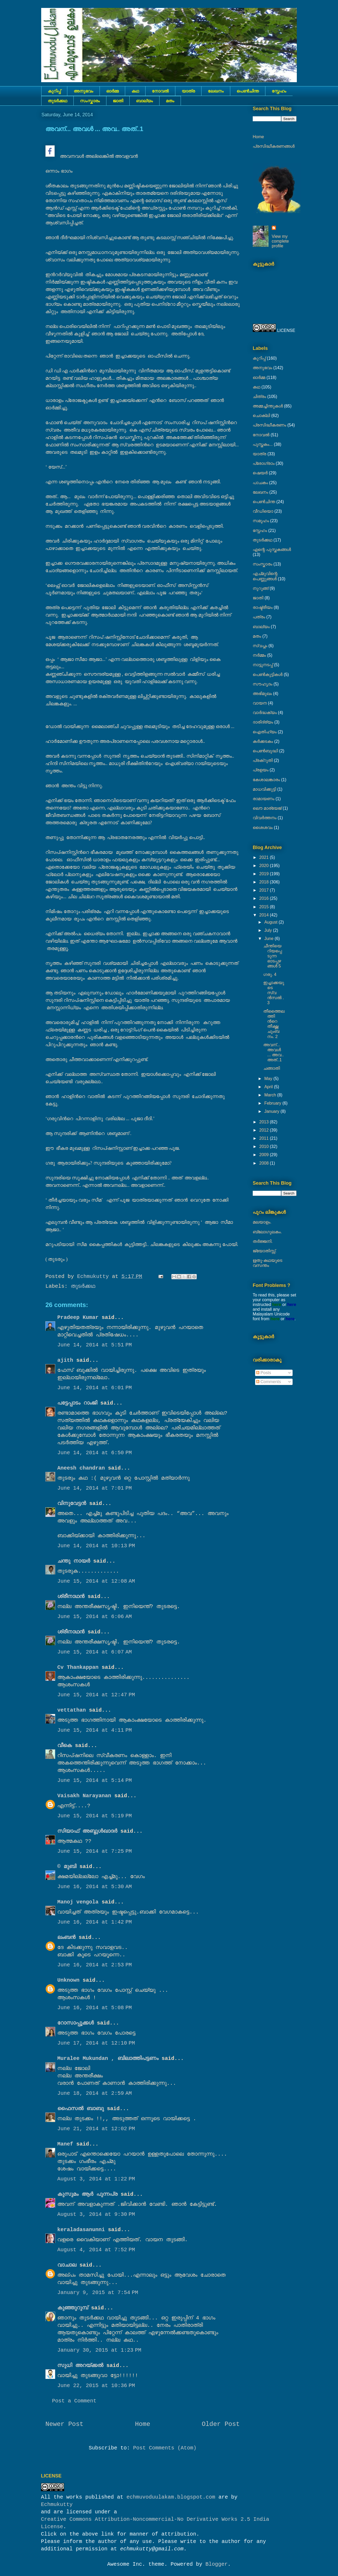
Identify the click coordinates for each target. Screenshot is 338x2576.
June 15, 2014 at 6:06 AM (94, 1617)
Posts (263, 1372)
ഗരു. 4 (269, 974)
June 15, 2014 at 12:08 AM (96, 1581)
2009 (264, 1154)
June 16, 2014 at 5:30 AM (94, 1887)
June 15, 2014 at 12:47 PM (96, 1695)
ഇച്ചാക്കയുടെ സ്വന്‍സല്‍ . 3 (273, 992)
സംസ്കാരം (90, 101)
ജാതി (118, 101)
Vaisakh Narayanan (84, 1796)
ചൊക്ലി (261, 415)
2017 (264, 890)
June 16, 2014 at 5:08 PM (94, 2008)
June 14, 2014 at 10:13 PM (96, 1546)
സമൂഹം (261, 520)
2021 (264, 857)
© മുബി (68, 1867)
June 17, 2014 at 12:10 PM (96, 2043)
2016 (264, 898)
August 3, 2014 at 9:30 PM (96, 2214)
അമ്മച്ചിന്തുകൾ (268, 406)
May (269, 1078)
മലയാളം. (262, 1222)
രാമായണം (263, 798)
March (270, 1095)
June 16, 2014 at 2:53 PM (94, 1965)
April (269, 1087)
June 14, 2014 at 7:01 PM (94, 1488)
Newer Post (64, 2424)
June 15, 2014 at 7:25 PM (94, 1851)
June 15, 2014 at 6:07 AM (94, 1652)
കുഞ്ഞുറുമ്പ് (72, 2308)
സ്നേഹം (279, 91)
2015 (264, 907)
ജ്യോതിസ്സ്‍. (264, 1251)
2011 (264, 1138)
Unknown (68, 1980)
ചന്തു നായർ (73, 1561)
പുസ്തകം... (263, 444)
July (268, 930)
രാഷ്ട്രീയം (263, 607)
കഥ (135, 91)
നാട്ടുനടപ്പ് (263, 664)
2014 (264, 915)
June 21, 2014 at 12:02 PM (96, 2129)
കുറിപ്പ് (54, 91)
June (269, 938)
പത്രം (259, 617)
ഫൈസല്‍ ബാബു (80, 2109)
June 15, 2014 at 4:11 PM (94, 1730)
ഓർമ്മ (112, 91)
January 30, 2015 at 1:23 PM (99, 2350)
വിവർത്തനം (264, 818)
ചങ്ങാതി (271, 1068)
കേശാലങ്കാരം (266, 779)
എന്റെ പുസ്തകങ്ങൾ (272, 549)
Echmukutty (57, 2504)
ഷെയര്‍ (260, 473)
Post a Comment (74, 2401)
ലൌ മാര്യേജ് (267, 808)
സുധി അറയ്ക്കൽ (80, 2365)
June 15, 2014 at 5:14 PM (94, 1780)
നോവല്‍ (160, 91)
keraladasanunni (81, 2230)
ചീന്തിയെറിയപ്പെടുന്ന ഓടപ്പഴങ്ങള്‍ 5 (272, 956)
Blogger (216, 2564)
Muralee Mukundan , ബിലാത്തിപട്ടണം (109, 2058)
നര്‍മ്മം (259, 655)
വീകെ (64, 1746)
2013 (264, 1122)
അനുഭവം (83, 91)
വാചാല (66, 2265)
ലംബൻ (66, 1937)
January (272, 1111)
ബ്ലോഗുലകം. (267, 1232)
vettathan (71, 1710)
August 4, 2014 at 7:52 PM (96, 2250)
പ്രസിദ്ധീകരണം (269, 425)
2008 (264, 1163)
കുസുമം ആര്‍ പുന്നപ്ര (87, 2194)
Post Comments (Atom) (164, 2448)
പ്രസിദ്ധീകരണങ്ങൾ (274, 146)
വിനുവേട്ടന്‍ (71, 1503)
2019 (264, 874)
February (273, 1103)
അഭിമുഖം (262, 693)
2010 (264, 1146)
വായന (260, 703)
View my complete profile (280, 241)
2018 (264, 882)
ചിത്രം (259, 396)
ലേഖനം (216, 91)
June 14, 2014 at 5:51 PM (94, 1345)
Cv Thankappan (77, 1667)
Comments (268, 1381)
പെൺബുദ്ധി (265, 751)
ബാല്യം (144, 101)
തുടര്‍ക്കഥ (57, 101)
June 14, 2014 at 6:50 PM (94, 1453)
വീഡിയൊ (263, 511)
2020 (264, 865)
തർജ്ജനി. (263, 1241)
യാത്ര (188, 91)
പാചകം (260, 482)
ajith (65, 1360)
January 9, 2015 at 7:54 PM (97, 2293)
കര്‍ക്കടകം (263, 741)
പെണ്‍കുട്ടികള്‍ (268, 674)
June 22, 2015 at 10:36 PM (96, 2386)
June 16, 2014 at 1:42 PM (94, 1922)
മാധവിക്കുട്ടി (264, 789)
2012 (264, 1130)
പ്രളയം (261, 770)
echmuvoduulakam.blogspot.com (170, 2497)
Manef (65, 2144)
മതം (170, 101)
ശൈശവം (263, 827)
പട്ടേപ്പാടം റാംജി (77, 1403)
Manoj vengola (77, 1902)
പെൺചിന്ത (248, 91)
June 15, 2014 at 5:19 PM (94, 1816)
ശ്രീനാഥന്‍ (70, 1596)
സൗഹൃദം (262, 684)
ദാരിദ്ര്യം (263, 722)
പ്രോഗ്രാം (264, 463)
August (271, 922)
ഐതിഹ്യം (265, 732)
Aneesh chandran (81, 1468)
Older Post (221, 2424)
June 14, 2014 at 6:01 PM (94, 1388)
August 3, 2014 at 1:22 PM (96, 2179)
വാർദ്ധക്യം (265, 712)
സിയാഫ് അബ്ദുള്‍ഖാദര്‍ (87, 1831)
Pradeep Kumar (77, 1317)
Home (142, 2424)
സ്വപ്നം (260, 645)
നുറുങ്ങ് (261, 588)
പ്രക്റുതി (263, 760)
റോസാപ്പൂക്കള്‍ (75, 2023)
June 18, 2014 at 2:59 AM (94, 2093)
